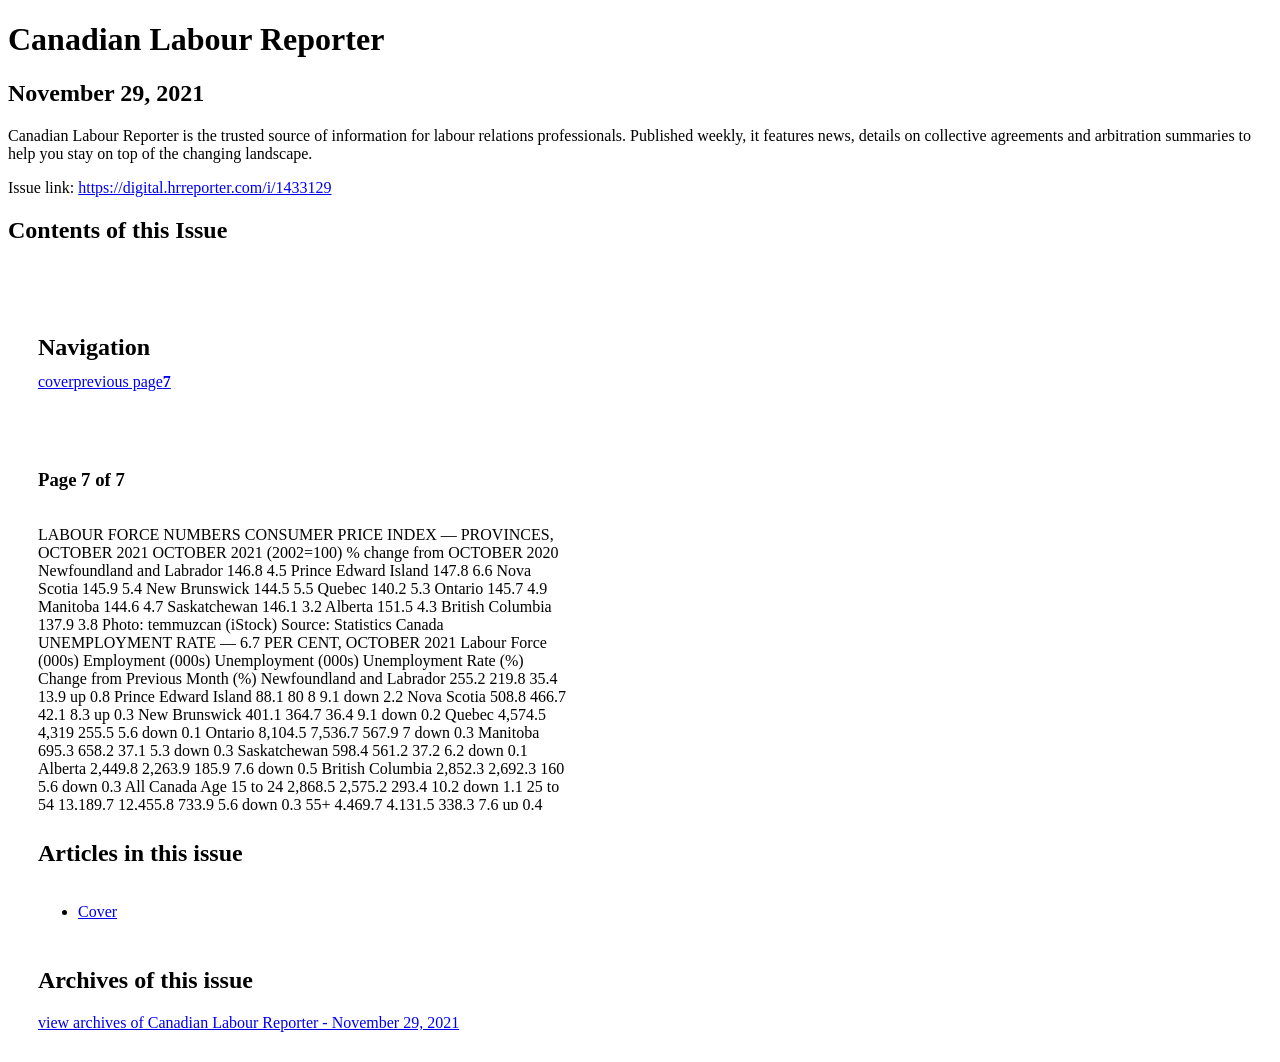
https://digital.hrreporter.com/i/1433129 (204, 187)
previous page (118, 381)
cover (56, 381)
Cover (97, 911)
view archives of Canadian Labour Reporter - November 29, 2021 (248, 1022)
